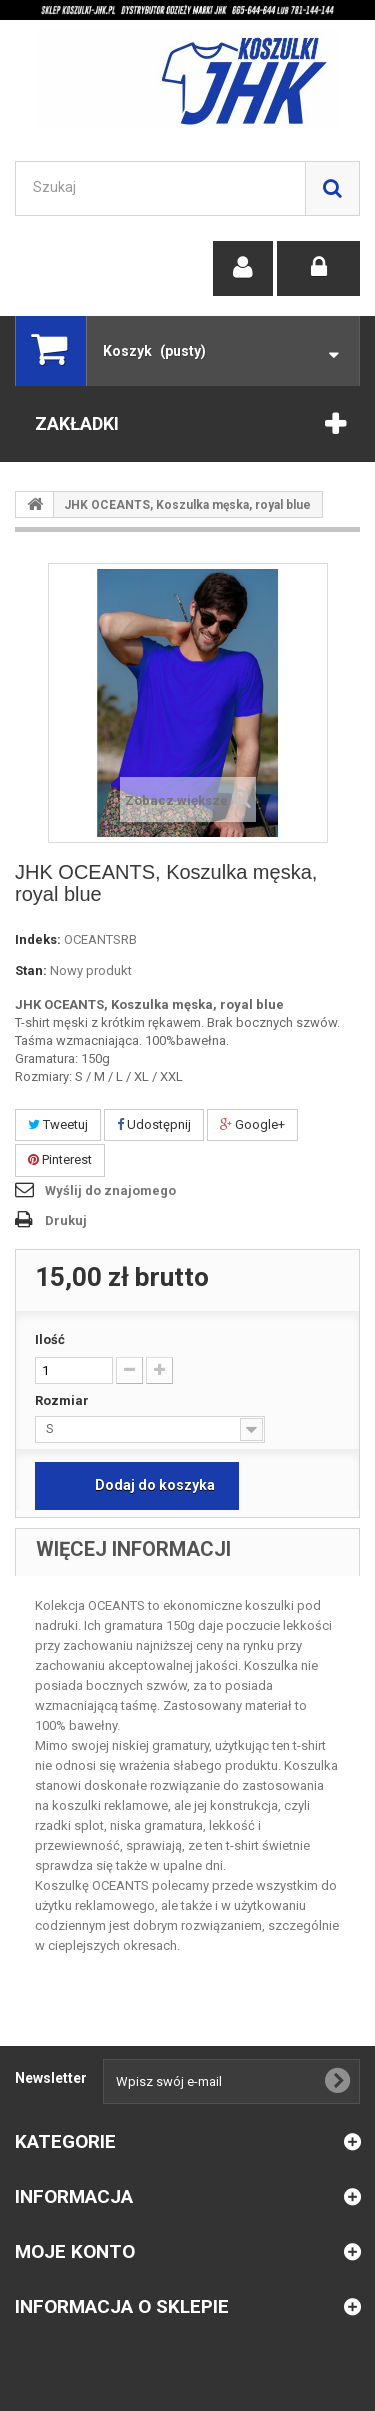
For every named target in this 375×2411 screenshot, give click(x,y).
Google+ (252, 1124)
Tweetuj (58, 1124)
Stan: (31, 970)
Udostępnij (154, 1124)
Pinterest (60, 1159)
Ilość (50, 1339)
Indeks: (38, 939)
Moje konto (75, 2251)
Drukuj (66, 1220)
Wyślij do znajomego (110, 1190)
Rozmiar (63, 1400)
